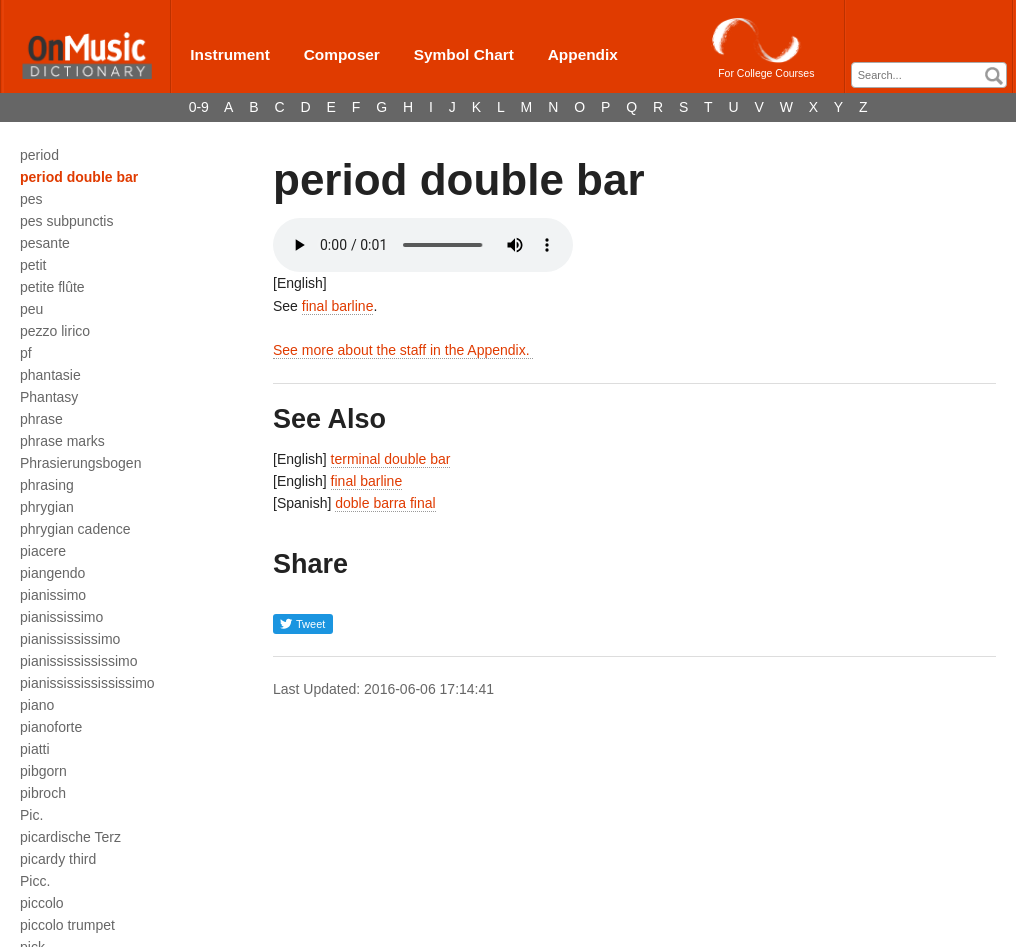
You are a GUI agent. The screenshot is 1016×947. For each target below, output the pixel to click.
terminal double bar (391, 459)
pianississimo (61, 617)
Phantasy (49, 397)
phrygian (47, 507)
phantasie (50, 375)
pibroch (43, 793)
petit (33, 265)
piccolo (42, 903)
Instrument (230, 54)
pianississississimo (78, 661)
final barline (338, 306)
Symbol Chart (464, 54)
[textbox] (934, 75)
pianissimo (53, 595)
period (39, 155)
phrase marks (62, 441)
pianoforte (51, 727)
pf (26, 353)
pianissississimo (70, 639)
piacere (43, 551)
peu (31, 309)
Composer (342, 54)
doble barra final (385, 503)
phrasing (47, 485)
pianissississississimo (87, 683)
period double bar (79, 177)
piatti (35, 749)
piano (37, 705)
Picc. (35, 881)
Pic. (31, 815)
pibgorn (43, 771)
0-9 (199, 107)
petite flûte (52, 287)
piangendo (52, 573)
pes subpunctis (66, 221)
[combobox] (929, 75)
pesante (45, 243)
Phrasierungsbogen (80, 463)
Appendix (583, 54)
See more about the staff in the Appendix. (403, 350)
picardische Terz (70, 837)
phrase (41, 419)
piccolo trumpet (67, 925)
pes (31, 199)
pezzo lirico (55, 331)
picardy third (58, 859)
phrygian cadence (75, 529)
